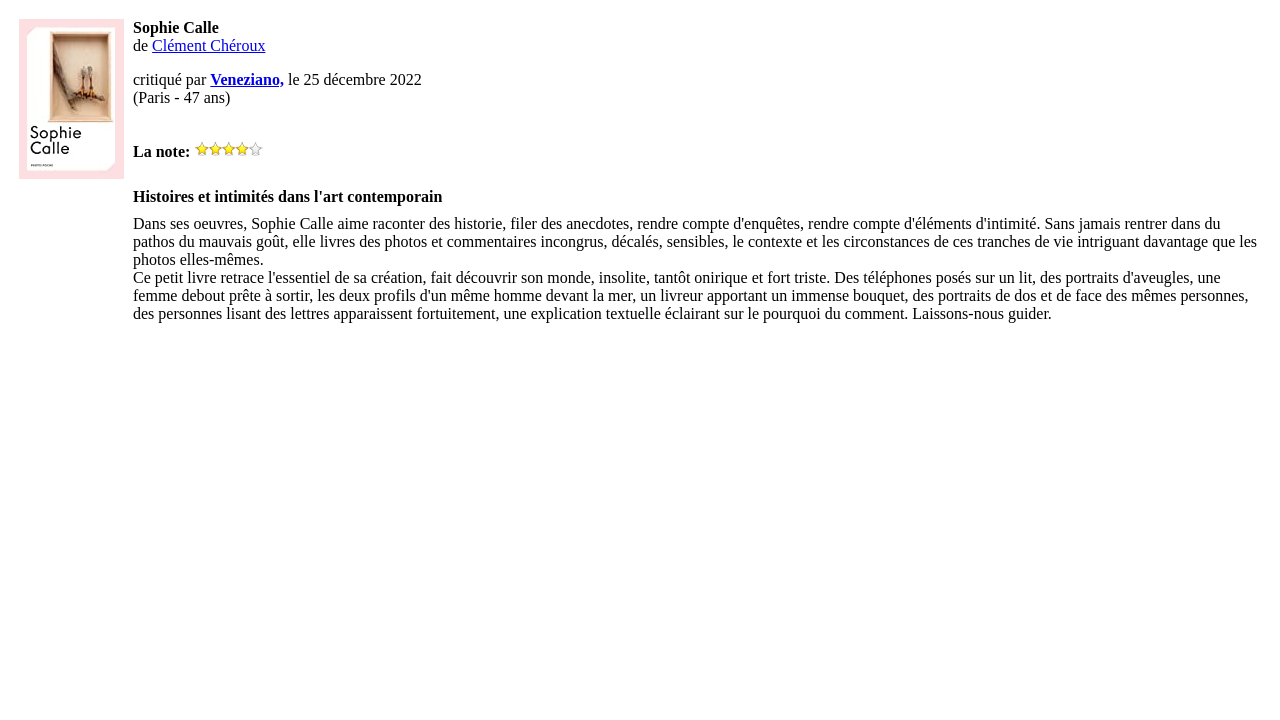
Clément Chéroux (208, 45)
